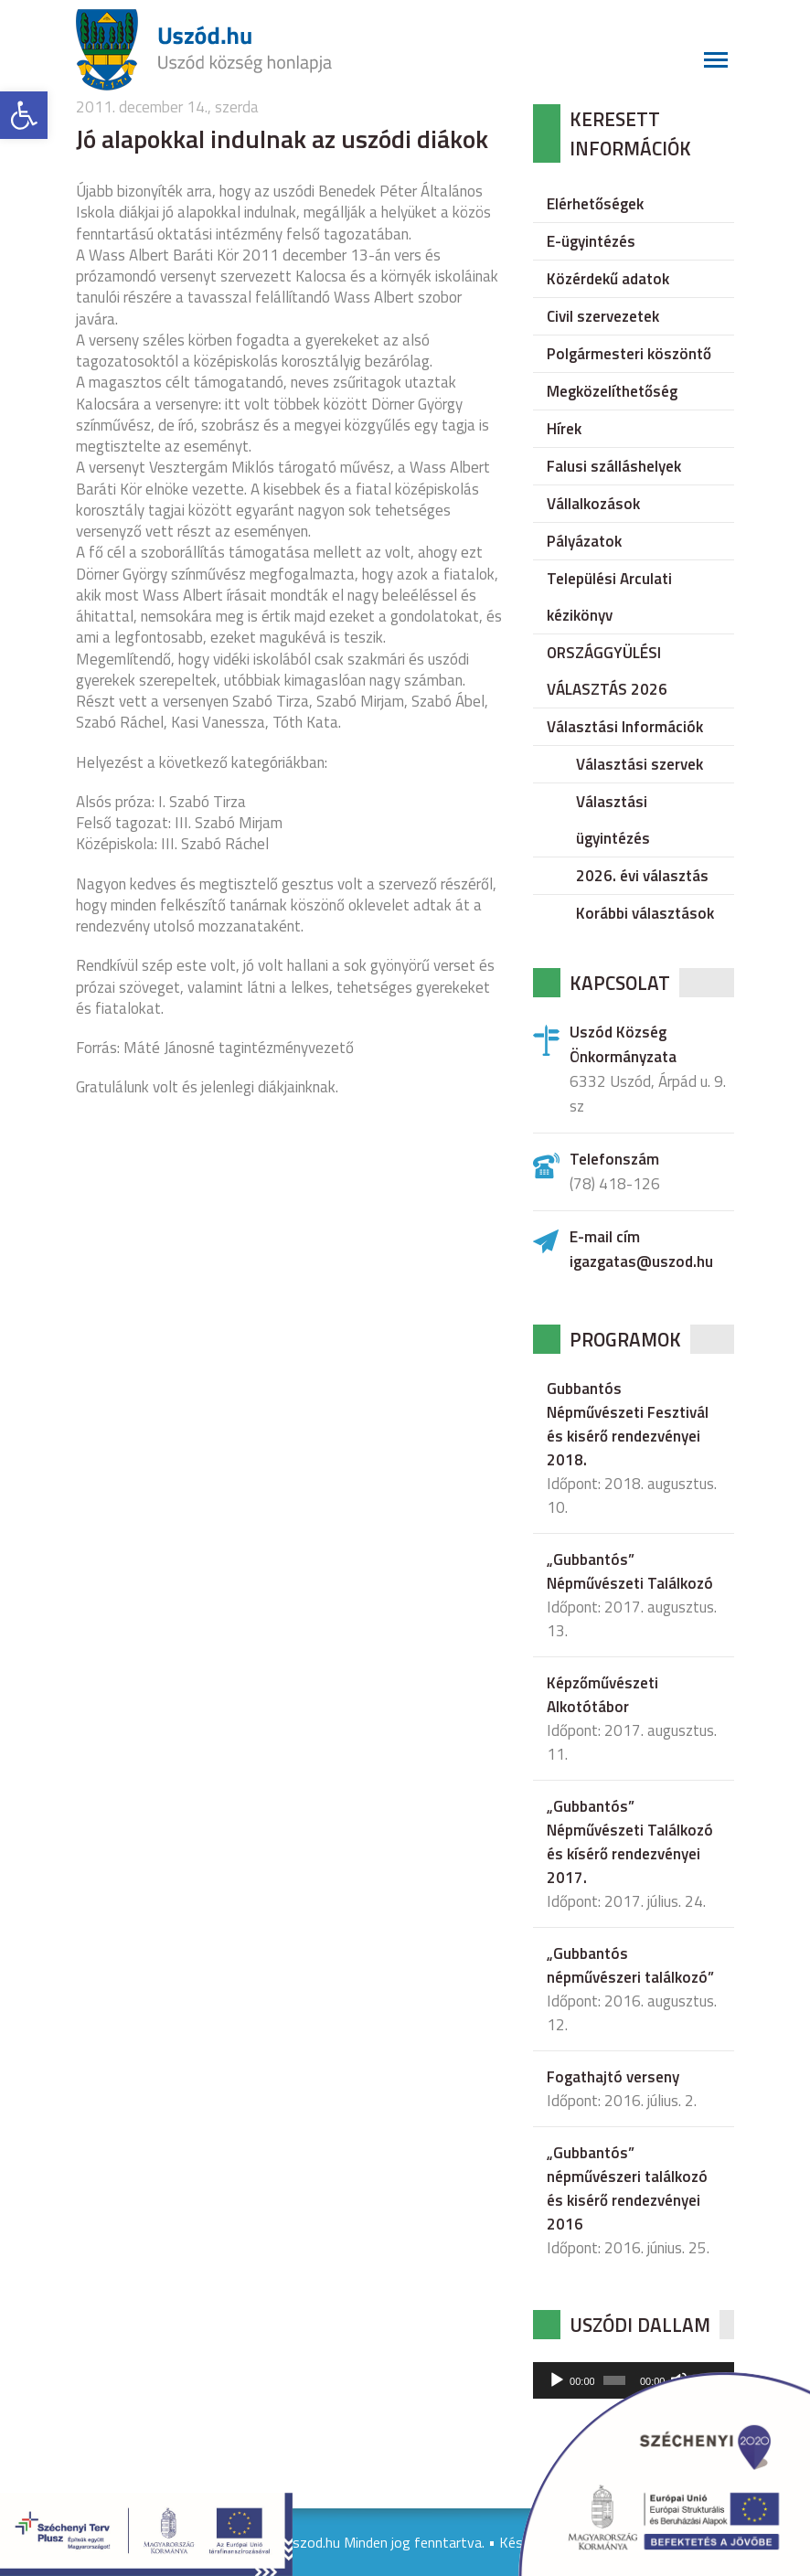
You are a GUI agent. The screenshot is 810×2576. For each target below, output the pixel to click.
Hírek (564, 429)
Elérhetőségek (595, 204)
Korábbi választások (645, 913)
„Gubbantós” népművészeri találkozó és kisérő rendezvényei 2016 (627, 2188)
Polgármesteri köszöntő (629, 354)
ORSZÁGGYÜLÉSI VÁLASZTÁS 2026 (607, 671)
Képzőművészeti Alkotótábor (602, 1695)
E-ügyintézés (591, 241)
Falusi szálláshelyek (614, 466)
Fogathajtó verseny (613, 2077)
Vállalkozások (593, 504)
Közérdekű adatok (608, 279)
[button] (24, 115)
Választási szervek (639, 764)
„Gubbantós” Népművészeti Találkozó (630, 1571)
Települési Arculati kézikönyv (609, 597)
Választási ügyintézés (613, 820)
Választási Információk (625, 727)
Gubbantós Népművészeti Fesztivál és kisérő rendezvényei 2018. (628, 1424)
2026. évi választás (642, 876)
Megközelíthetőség (612, 391)
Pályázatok (584, 541)
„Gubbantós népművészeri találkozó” (630, 1965)
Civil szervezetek (603, 316)
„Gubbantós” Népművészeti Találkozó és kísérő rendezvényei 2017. (630, 1841)
